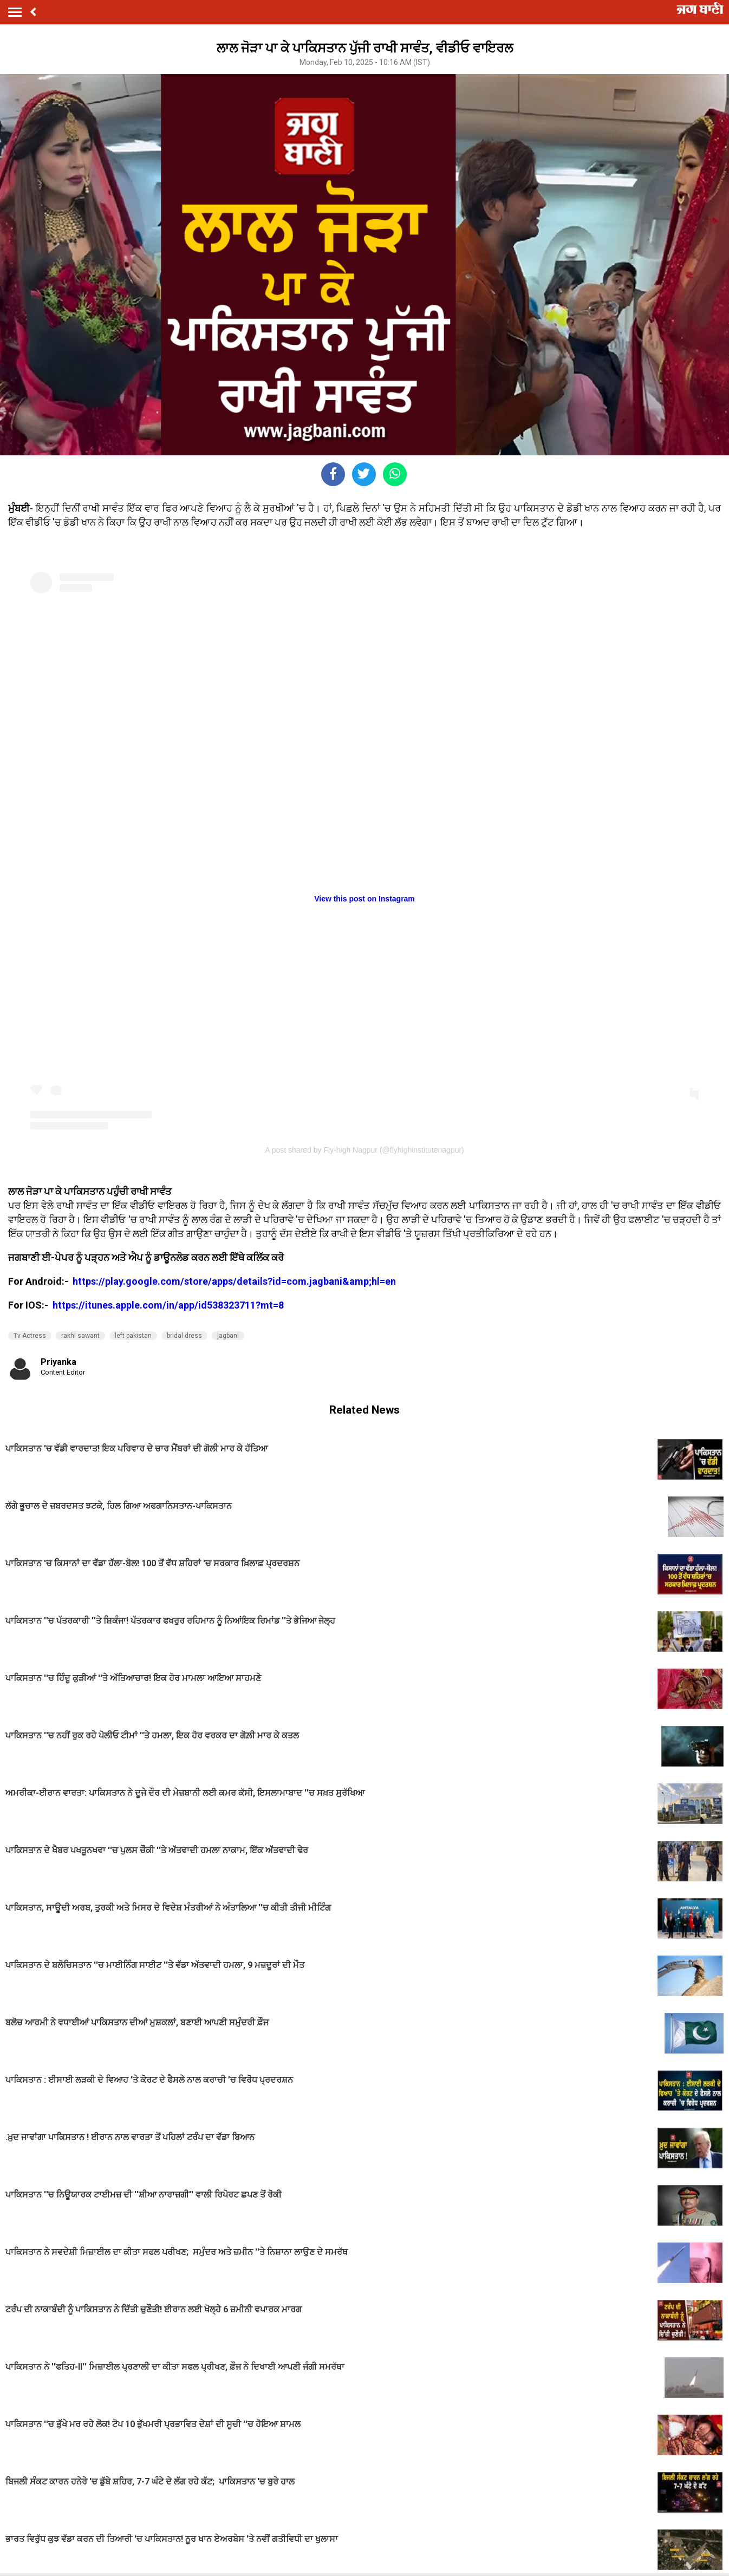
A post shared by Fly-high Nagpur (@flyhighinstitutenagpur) (364, 1150)
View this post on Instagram (364, 898)
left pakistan (133, 1335)
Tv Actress (30, 1335)
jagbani (228, 1335)
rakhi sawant (80, 1335)
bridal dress (184, 1335)
